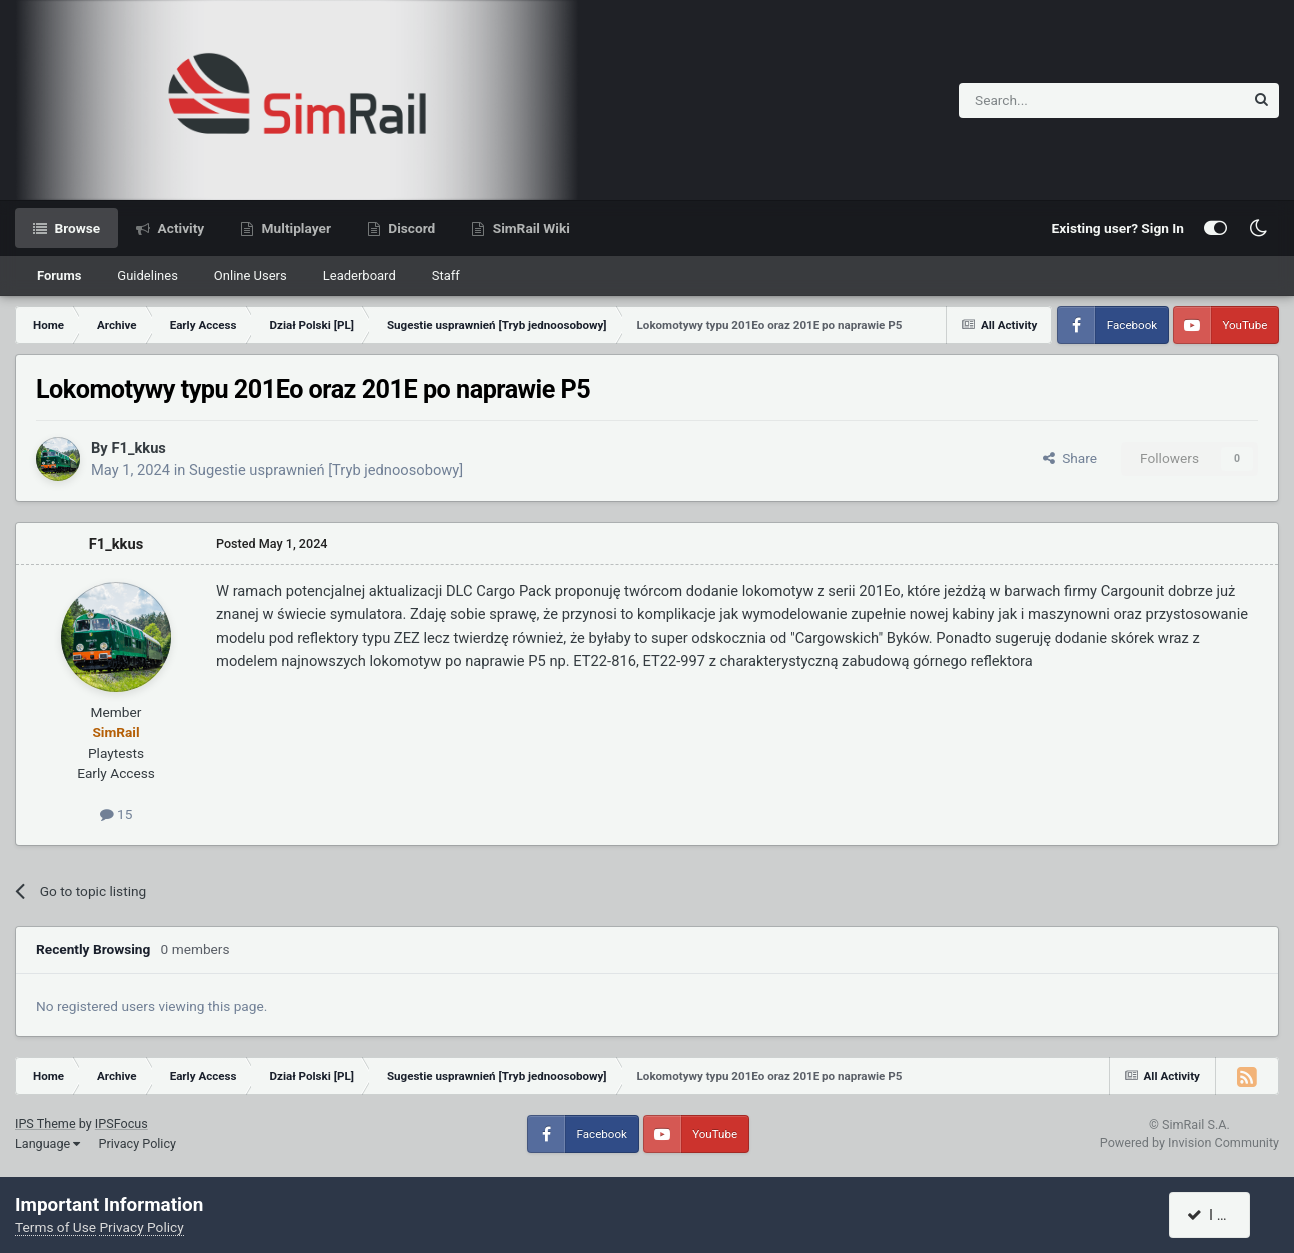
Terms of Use (55, 1227)
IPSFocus (121, 1123)
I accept (1221, 1215)
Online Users (250, 275)
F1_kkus (138, 448)
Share (1070, 458)
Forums (59, 275)
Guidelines (147, 275)
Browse (75, 228)
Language (47, 1143)
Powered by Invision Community (1189, 1142)
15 (116, 814)
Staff (446, 275)
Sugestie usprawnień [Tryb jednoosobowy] (326, 470)
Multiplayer (294, 228)
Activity (179, 228)
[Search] (1052, 100)
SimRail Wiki (529, 228)
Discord (410, 228)
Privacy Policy (137, 1143)
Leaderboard (359, 275)
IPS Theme (45, 1123)
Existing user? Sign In (1118, 228)
